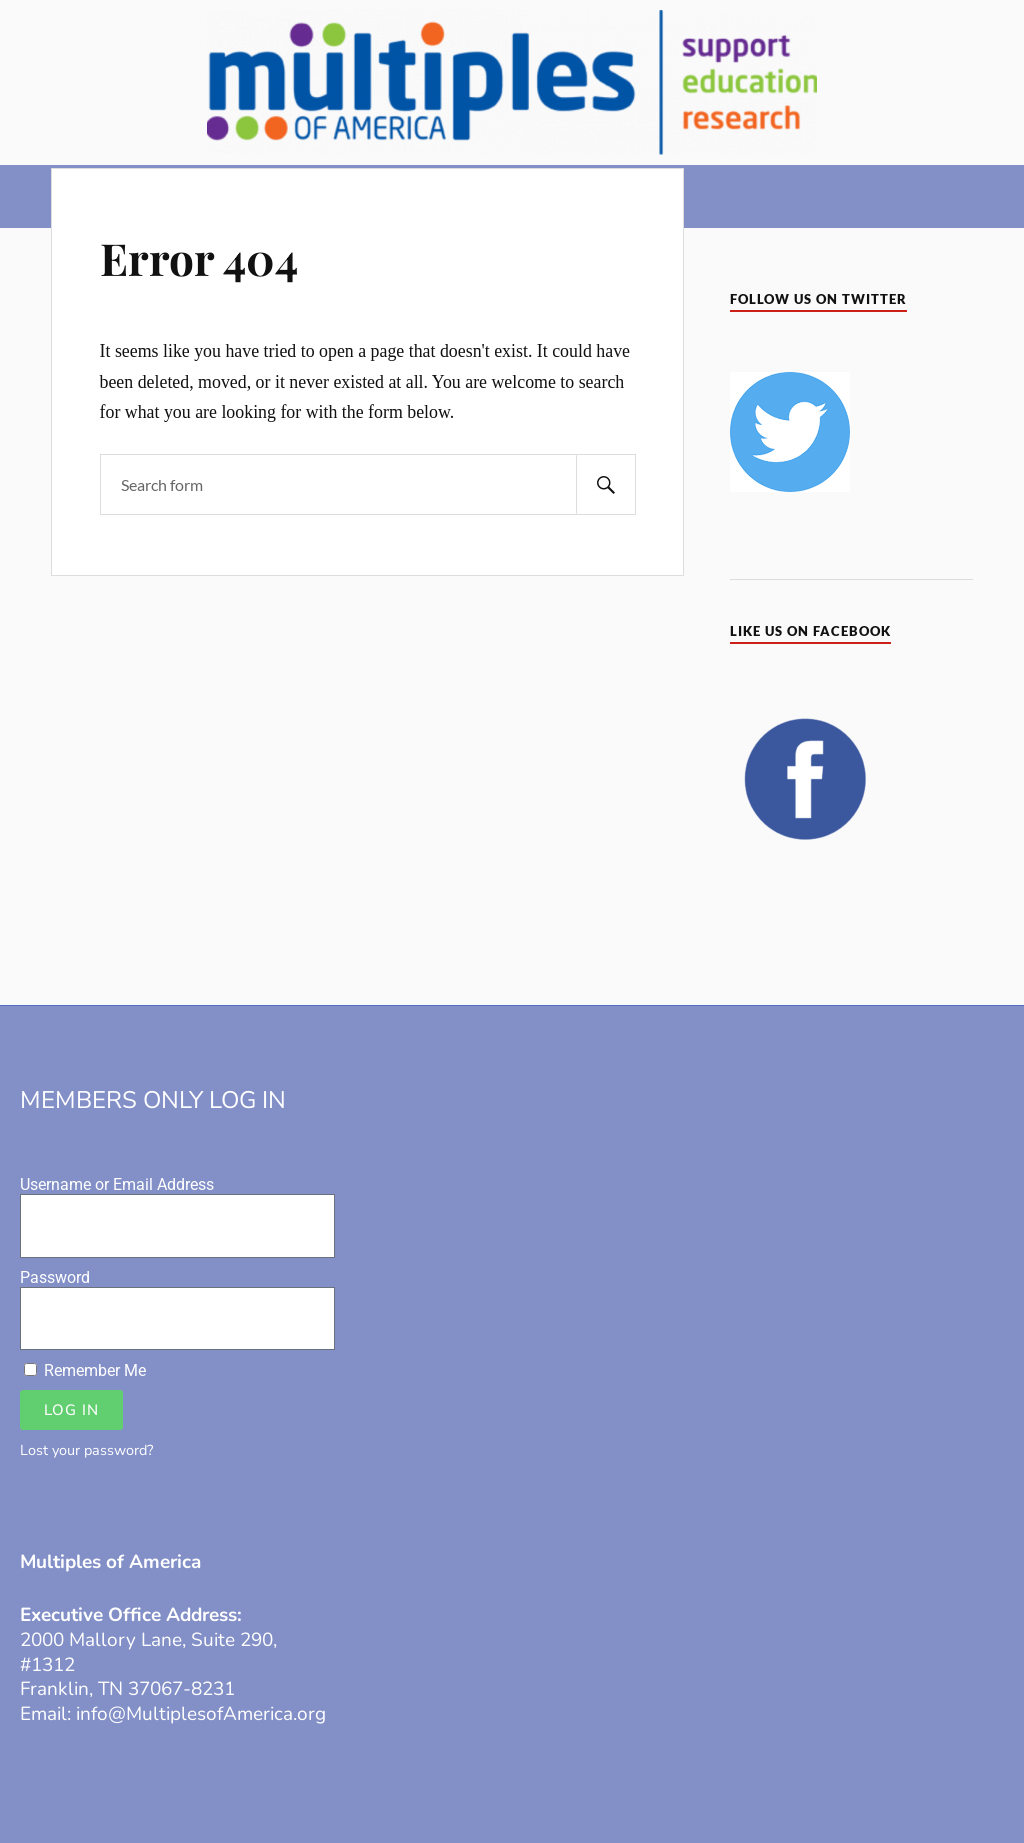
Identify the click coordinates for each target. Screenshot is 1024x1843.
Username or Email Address (117, 1184)
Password (55, 1277)
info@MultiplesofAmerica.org (201, 1714)
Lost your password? (86, 1450)
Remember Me (85, 1370)
